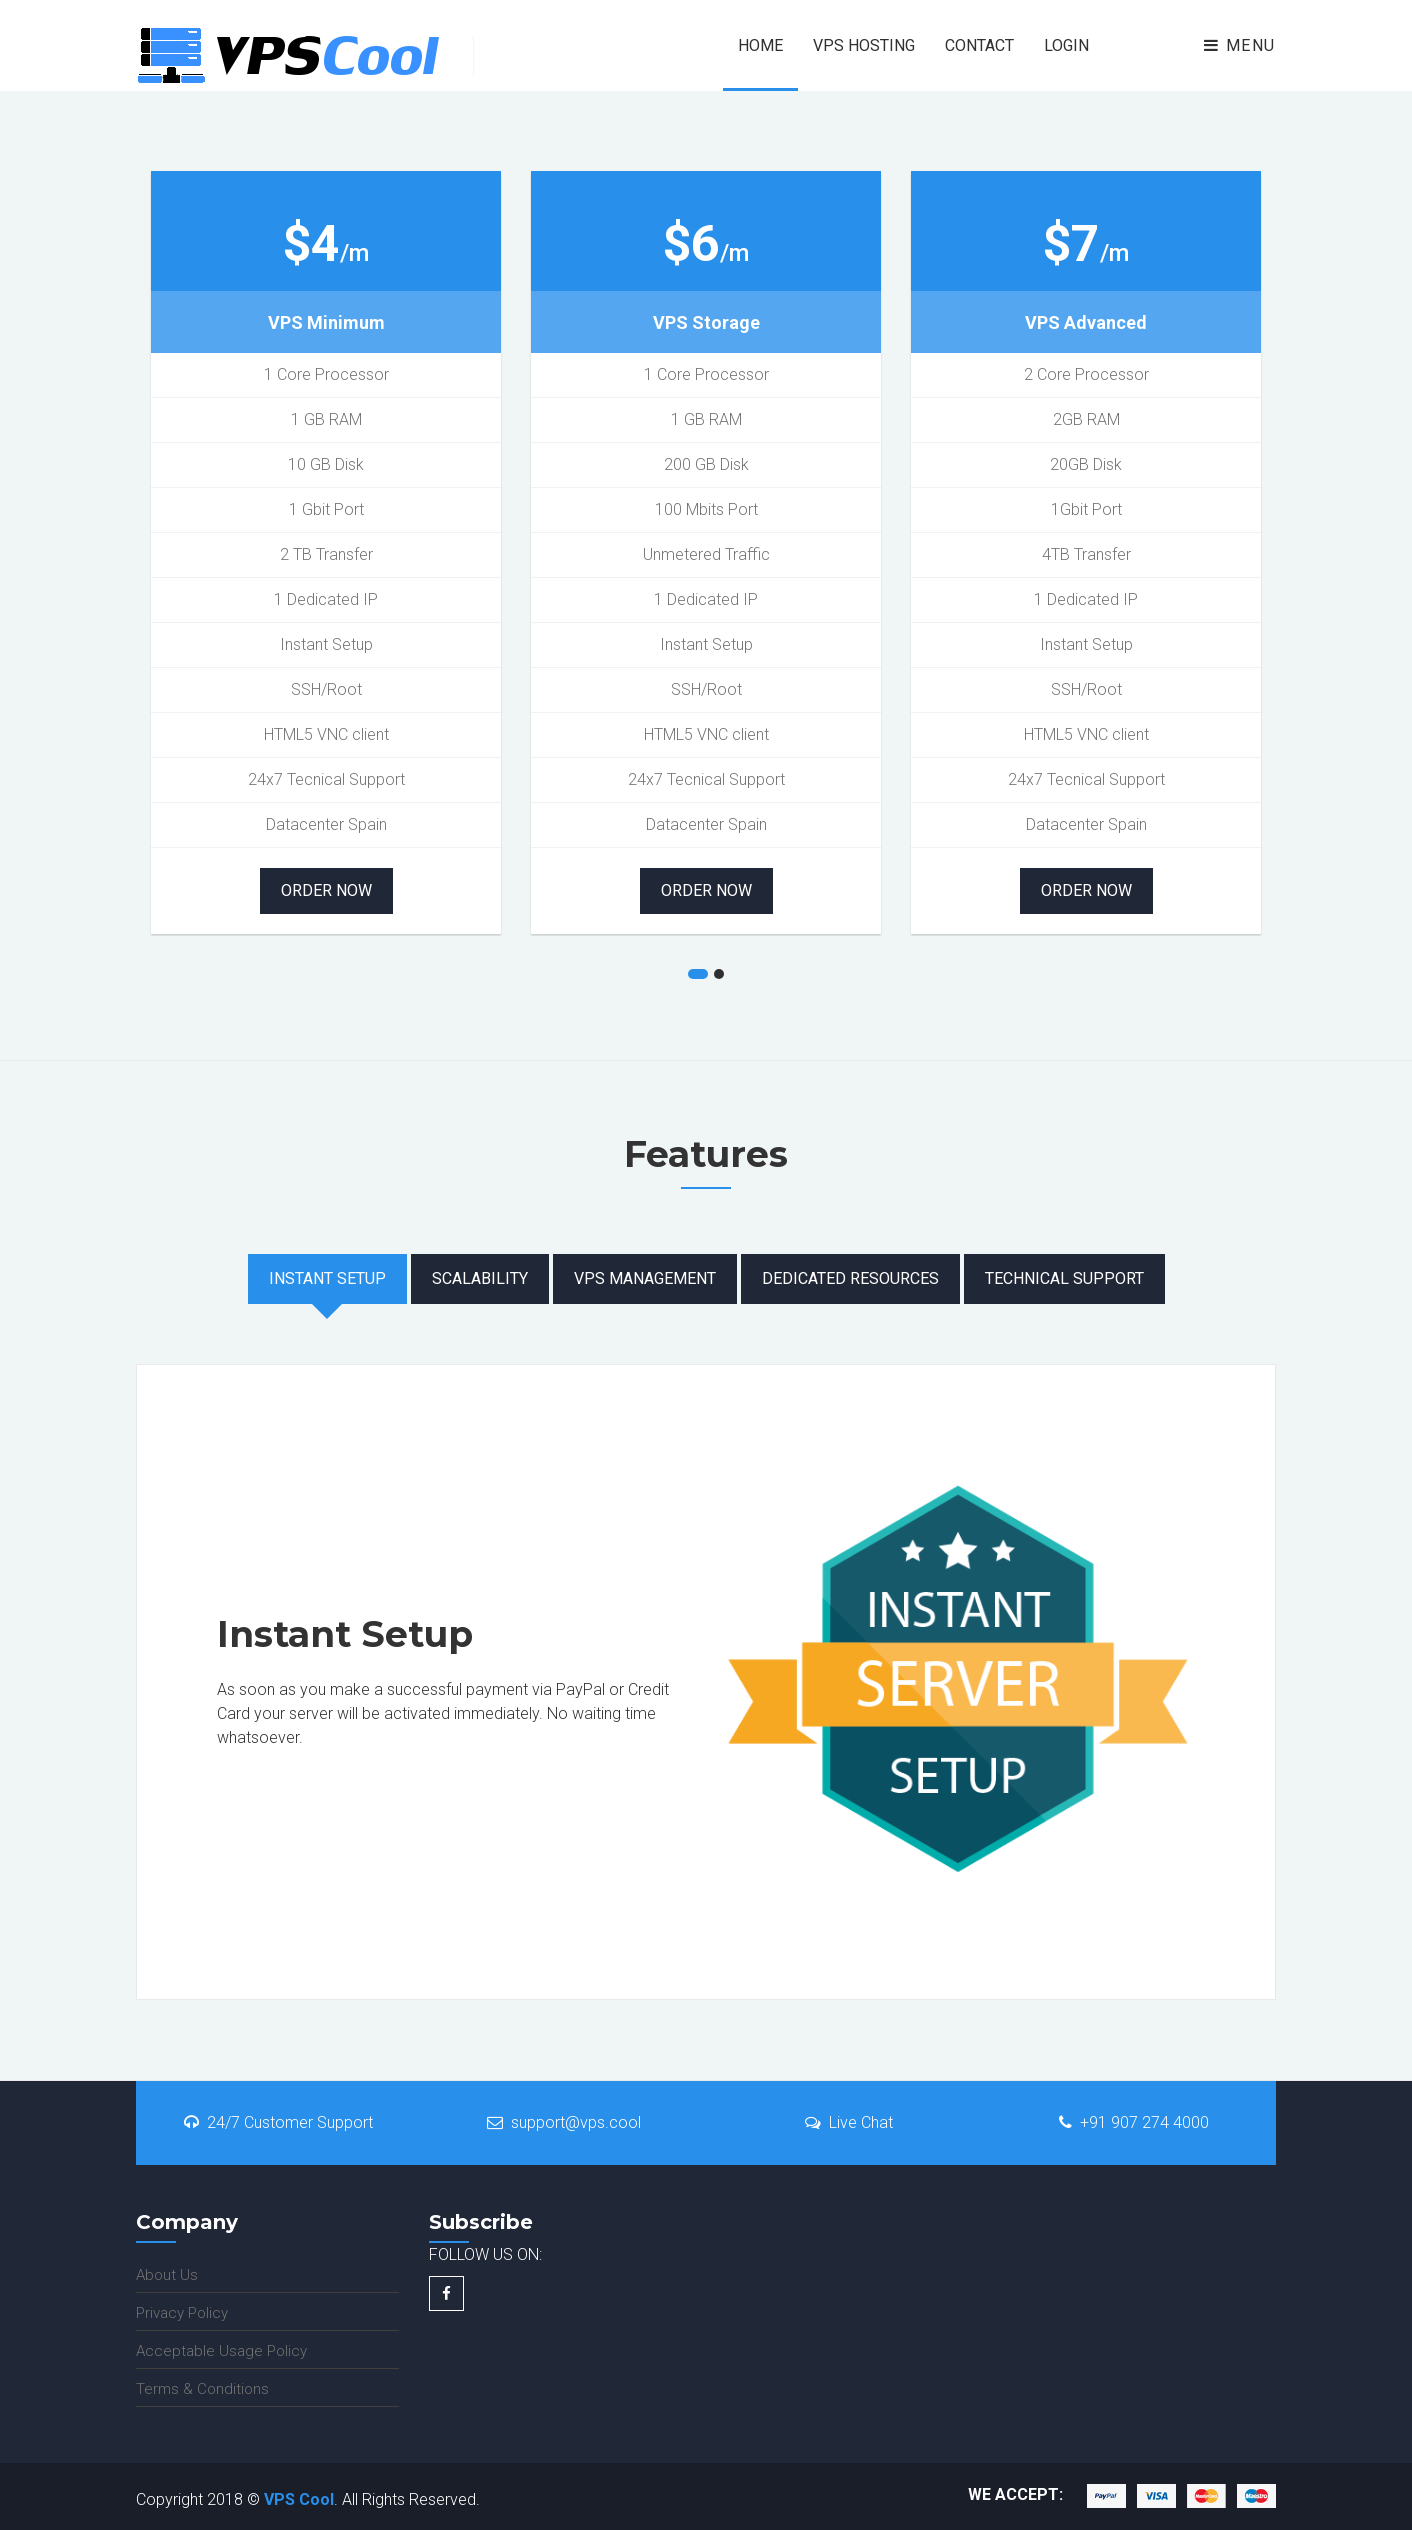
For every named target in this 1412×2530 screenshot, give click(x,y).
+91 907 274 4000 (1134, 2122)
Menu (1240, 45)
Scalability (480, 1278)
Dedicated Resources (850, 1278)
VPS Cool (299, 2499)
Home (760, 45)
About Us (167, 2275)
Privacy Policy (182, 2313)
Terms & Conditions (202, 2389)
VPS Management (645, 1278)
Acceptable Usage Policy (221, 2351)
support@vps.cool (564, 2122)
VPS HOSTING (864, 45)
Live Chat (849, 2122)
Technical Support (1064, 1278)
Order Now (326, 890)
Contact (979, 45)
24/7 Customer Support (278, 2122)
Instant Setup (327, 1278)
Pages (1146, 11)
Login (1066, 45)
